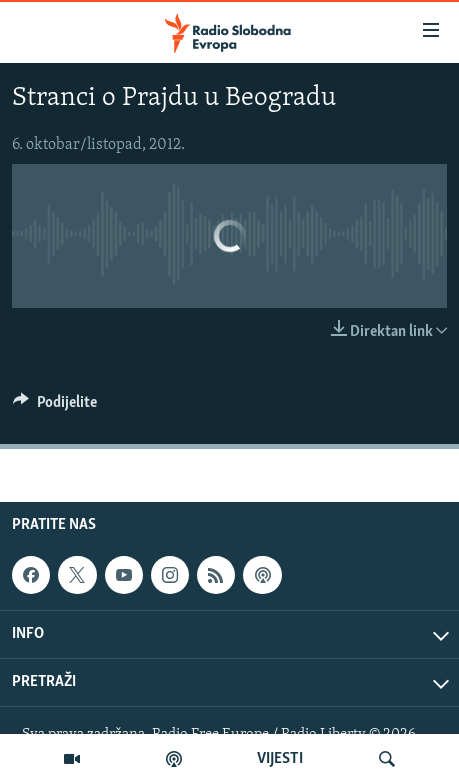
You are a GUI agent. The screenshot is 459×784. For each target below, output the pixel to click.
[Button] (55, 407)
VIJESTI (280, 759)
